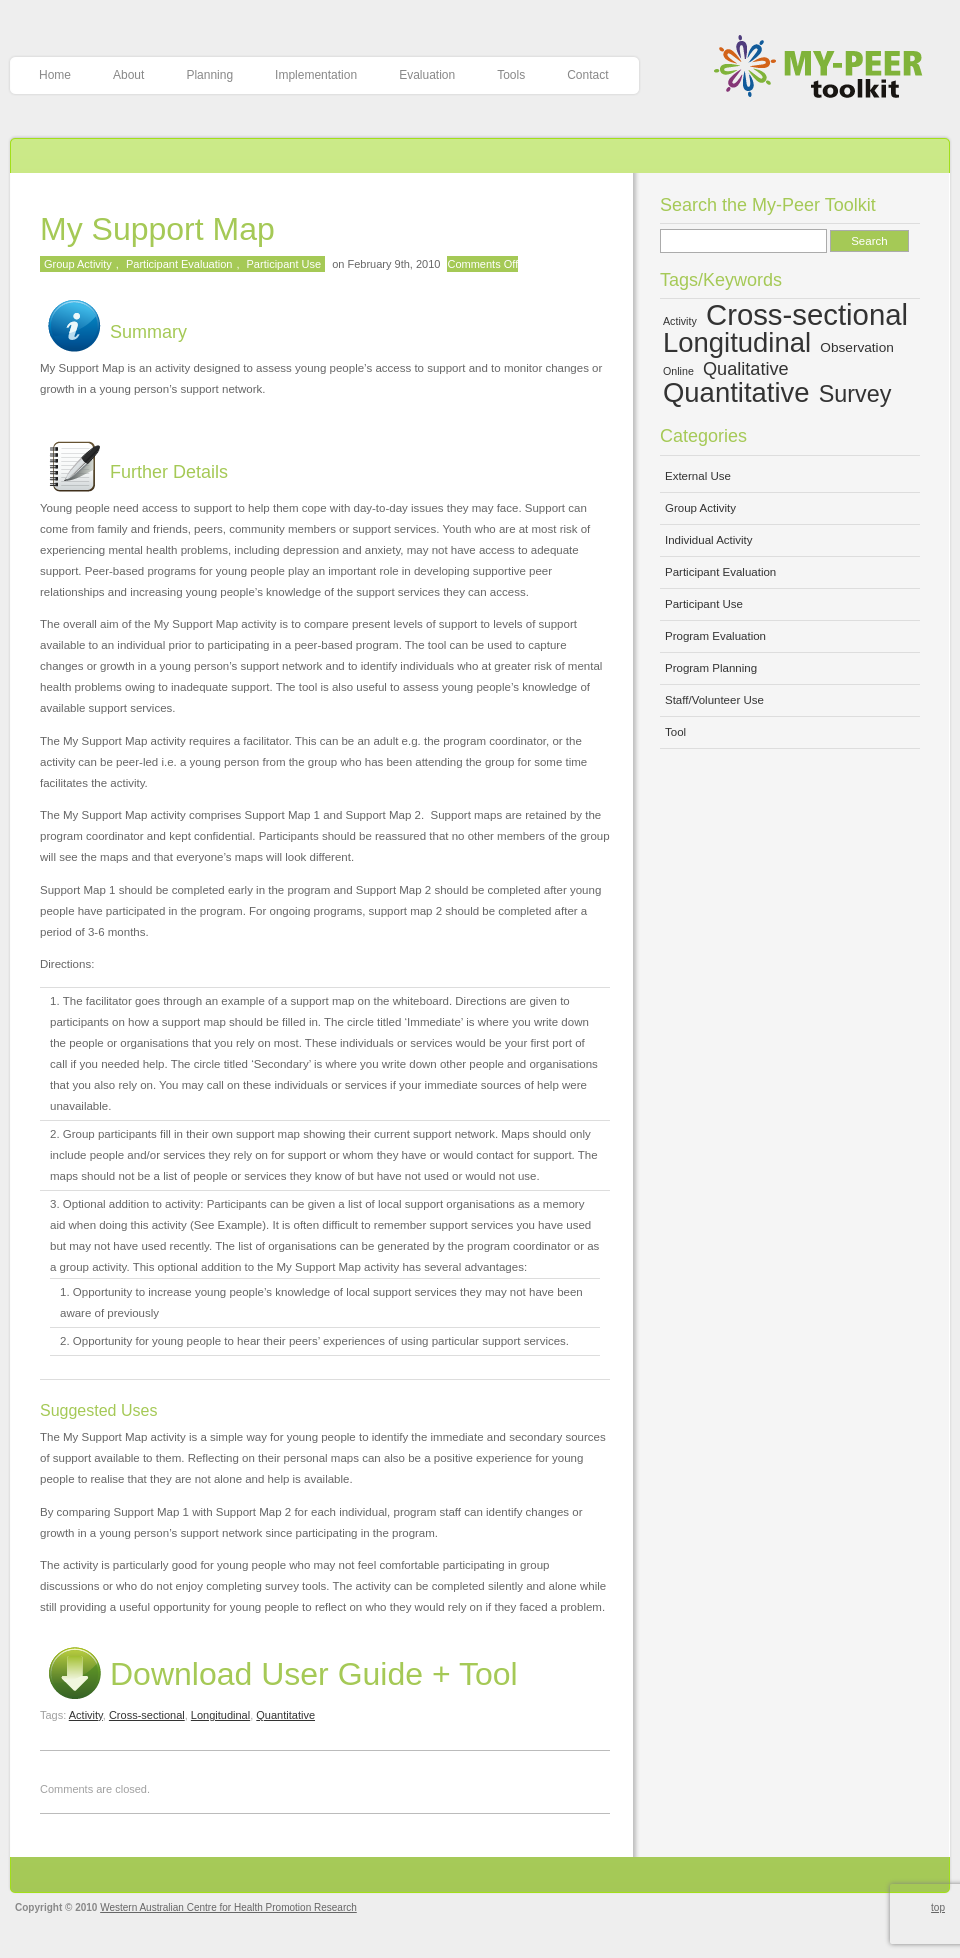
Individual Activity (709, 540)
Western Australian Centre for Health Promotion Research (228, 1907)
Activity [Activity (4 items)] (680, 321)
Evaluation (427, 75)
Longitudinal (220, 1715)
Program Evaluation (715, 636)
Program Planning (711, 668)
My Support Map (157, 229)
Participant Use (284, 264)
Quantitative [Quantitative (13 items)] (736, 392)
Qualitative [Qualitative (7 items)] (746, 369)
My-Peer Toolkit (825, 68)
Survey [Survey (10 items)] (855, 394)
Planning (209, 75)
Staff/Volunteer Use (714, 700)
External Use (698, 476)
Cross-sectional (147, 1715)
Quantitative (285, 1715)
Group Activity (78, 264)
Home (55, 75)
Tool (675, 732)
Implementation (316, 75)
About (128, 75)
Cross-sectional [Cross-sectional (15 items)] (807, 314)
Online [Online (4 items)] (678, 371)
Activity (86, 1715)
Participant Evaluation (179, 264)
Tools (511, 75)
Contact (587, 75)
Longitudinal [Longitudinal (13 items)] (737, 342)
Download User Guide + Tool (279, 1674)
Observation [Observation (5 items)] (857, 347)
